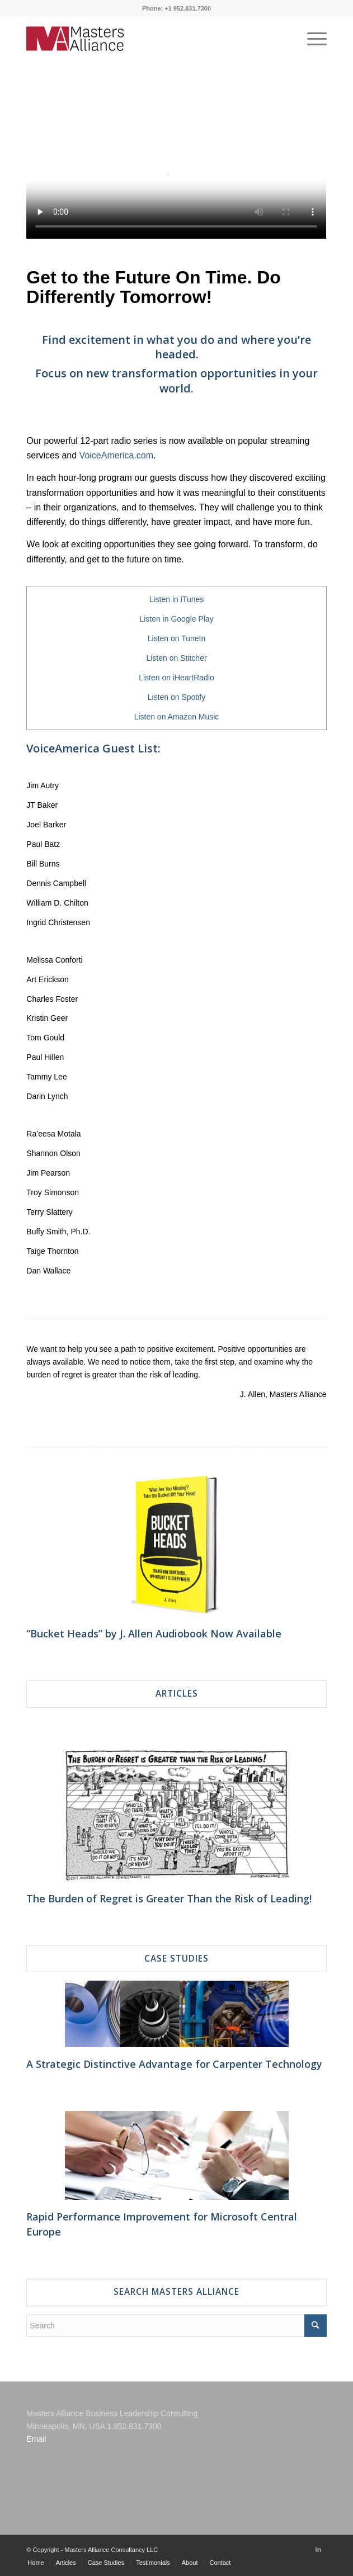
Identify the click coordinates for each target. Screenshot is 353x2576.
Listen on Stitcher (176, 658)
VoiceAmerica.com (116, 455)
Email (36, 2439)
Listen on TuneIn (177, 638)
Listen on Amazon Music (176, 716)
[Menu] (311, 38)
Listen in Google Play (176, 618)
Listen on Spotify (177, 697)
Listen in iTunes (176, 599)
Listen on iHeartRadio (176, 677)
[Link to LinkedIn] (318, 2549)
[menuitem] (35, 2562)
